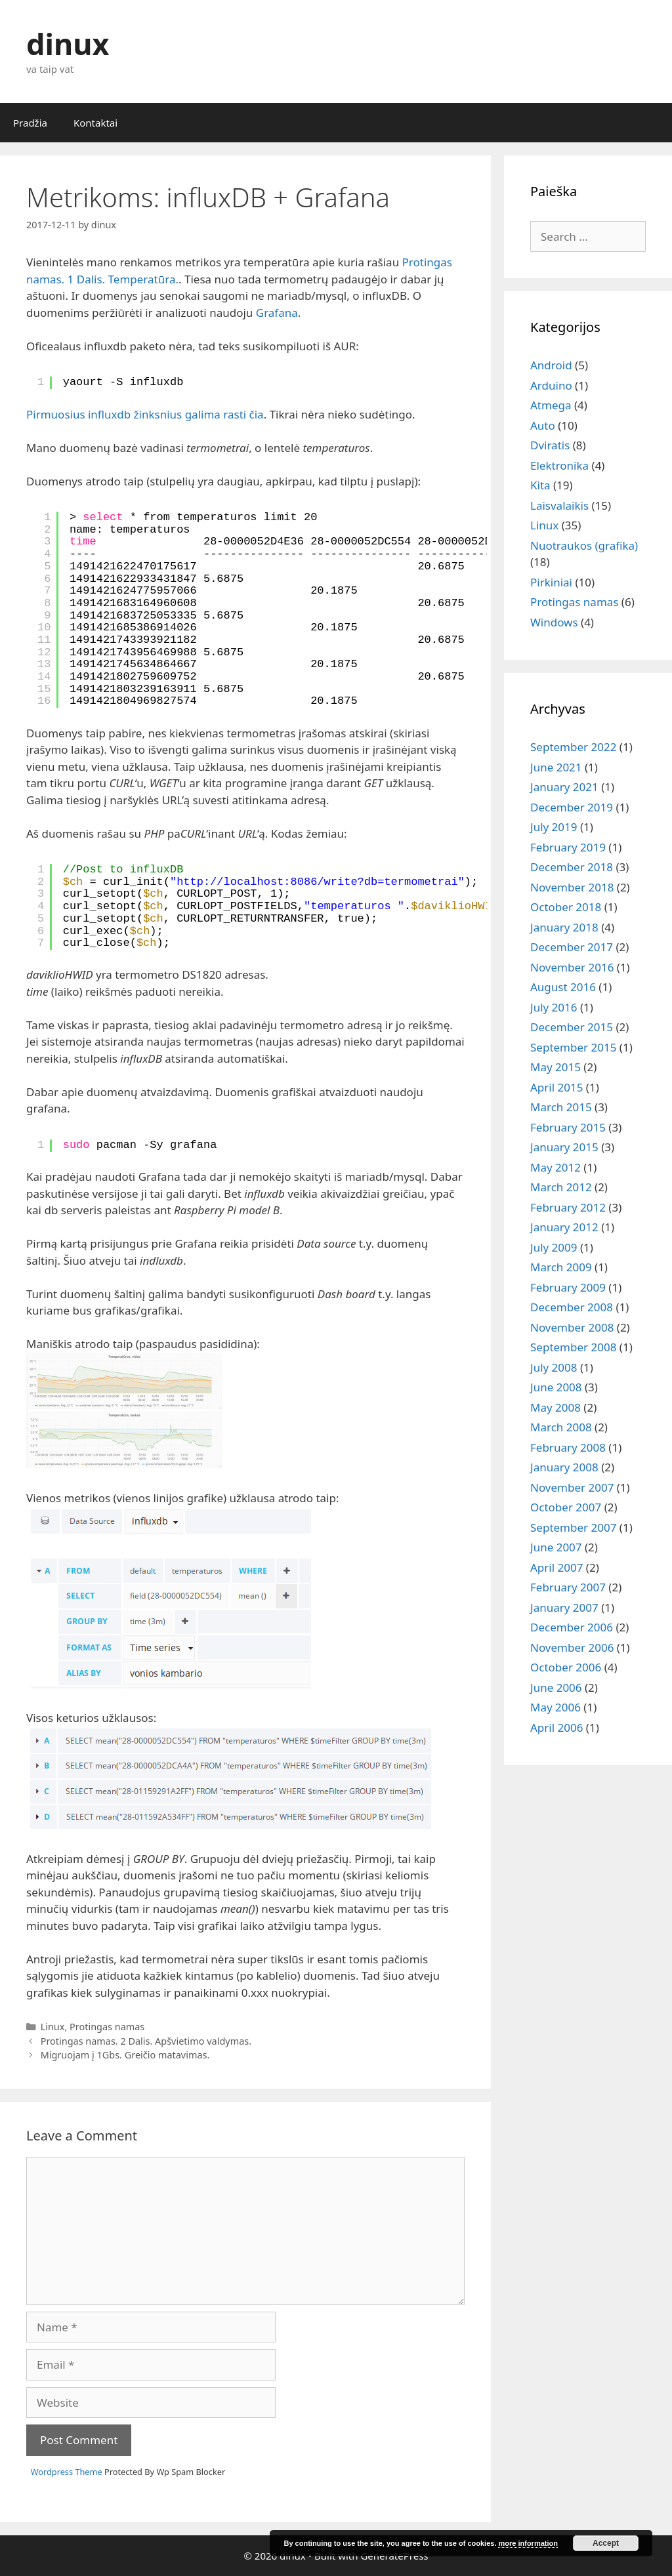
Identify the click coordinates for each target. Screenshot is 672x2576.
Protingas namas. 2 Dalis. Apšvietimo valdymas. (146, 2041)
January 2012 (564, 1227)
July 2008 (554, 1367)
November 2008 (572, 1327)
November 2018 (572, 887)
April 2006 (556, 1727)
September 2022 (573, 746)
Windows (554, 622)
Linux (53, 2026)
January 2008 (564, 1467)
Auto (542, 425)
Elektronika (559, 465)
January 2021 (564, 786)
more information (527, 2543)
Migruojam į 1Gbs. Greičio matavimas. (125, 2055)
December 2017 (571, 946)
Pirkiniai (551, 582)
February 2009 (568, 1287)
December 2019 (571, 807)
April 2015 (556, 1087)
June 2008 (556, 1387)
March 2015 (561, 1106)
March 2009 (561, 1267)
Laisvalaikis (559, 505)
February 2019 (568, 847)
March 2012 (561, 1187)
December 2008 (571, 1307)
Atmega (550, 405)
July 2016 (554, 1007)
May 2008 (555, 1407)
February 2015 (568, 1127)
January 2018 (564, 927)
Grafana (277, 312)
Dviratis (550, 445)
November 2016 (572, 967)
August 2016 (563, 986)
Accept (606, 2543)
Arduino (551, 385)
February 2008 (568, 1447)
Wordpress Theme (66, 2472)
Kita (540, 485)
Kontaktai (95, 122)
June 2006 (556, 1687)
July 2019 (554, 826)
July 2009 (554, 1247)
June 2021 (556, 767)
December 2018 (571, 866)
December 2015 (571, 1026)
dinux (67, 44)
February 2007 (568, 1587)
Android (551, 365)
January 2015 (564, 1147)
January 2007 (564, 1607)
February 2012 (568, 1207)
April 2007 (556, 1567)
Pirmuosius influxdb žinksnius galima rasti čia (145, 414)
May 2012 (555, 1167)
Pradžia (30, 122)
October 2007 (565, 1507)
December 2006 (571, 1627)
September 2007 (573, 1527)
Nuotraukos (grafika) (584, 545)
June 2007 (556, 1547)
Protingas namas (107, 2026)
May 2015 (555, 1066)
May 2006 (555, 1707)
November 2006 (572, 1647)
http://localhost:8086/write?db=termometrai (317, 882)
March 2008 (561, 1427)
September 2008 (573, 1347)
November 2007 (572, 1487)
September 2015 (573, 1047)
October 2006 (565, 1667)
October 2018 (565, 906)
